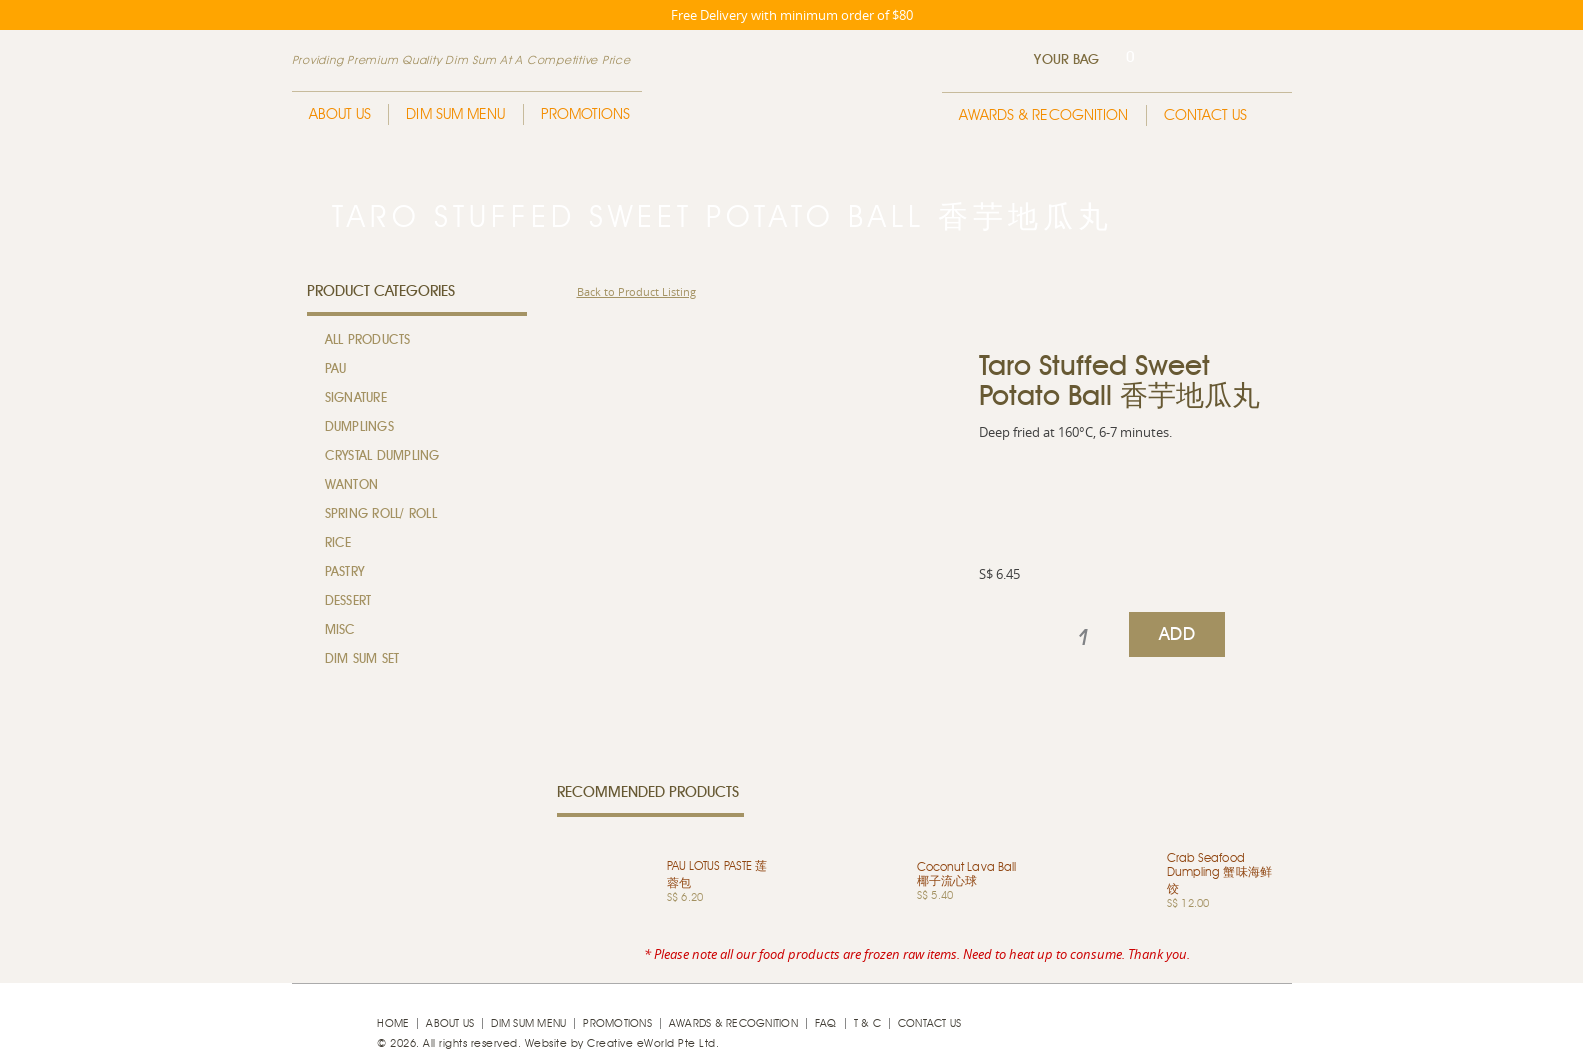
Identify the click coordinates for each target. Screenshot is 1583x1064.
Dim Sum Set (362, 659)
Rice (338, 543)
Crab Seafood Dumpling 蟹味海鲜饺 (1219, 873)
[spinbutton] (1083, 638)
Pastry (345, 572)
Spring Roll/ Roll (381, 514)
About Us (340, 114)
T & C (867, 1023)
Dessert (348, 601)
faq (826, 1023)
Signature (356, 398)
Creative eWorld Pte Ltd (651, 1043)
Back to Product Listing (636, 291)
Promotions (586, 114)
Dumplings (359, 427)
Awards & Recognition (1044, 115)
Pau (336, 369)
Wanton (352, 485)
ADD (1177, 635)
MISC (340, 630)
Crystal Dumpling (382, 456)
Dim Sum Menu (455, 114)
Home (393, 1023)
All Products (368, 340)
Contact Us (1206, 115)
